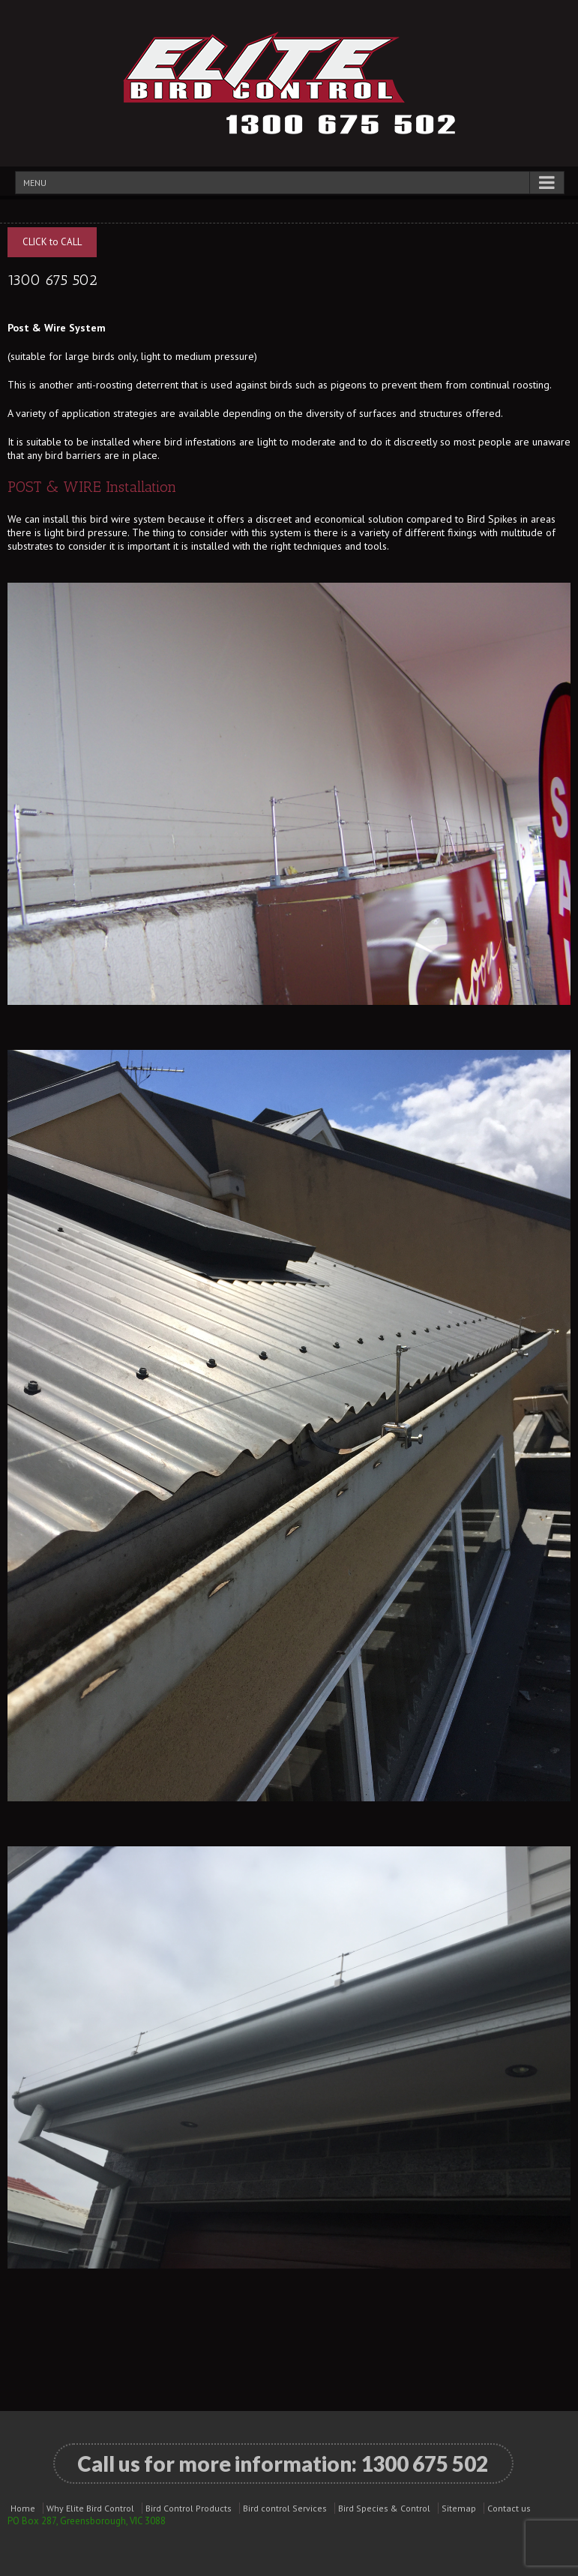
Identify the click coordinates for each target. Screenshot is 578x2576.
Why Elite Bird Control (90, 2508)
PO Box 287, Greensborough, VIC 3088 (86, 2521)
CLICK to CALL (52, 241)
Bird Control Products (188, 2508)
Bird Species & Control (384, 2508)
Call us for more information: (282, 2463)
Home (22, 2508)
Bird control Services (285, 2508)
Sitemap (459, 2508)
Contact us (509, 2508)
